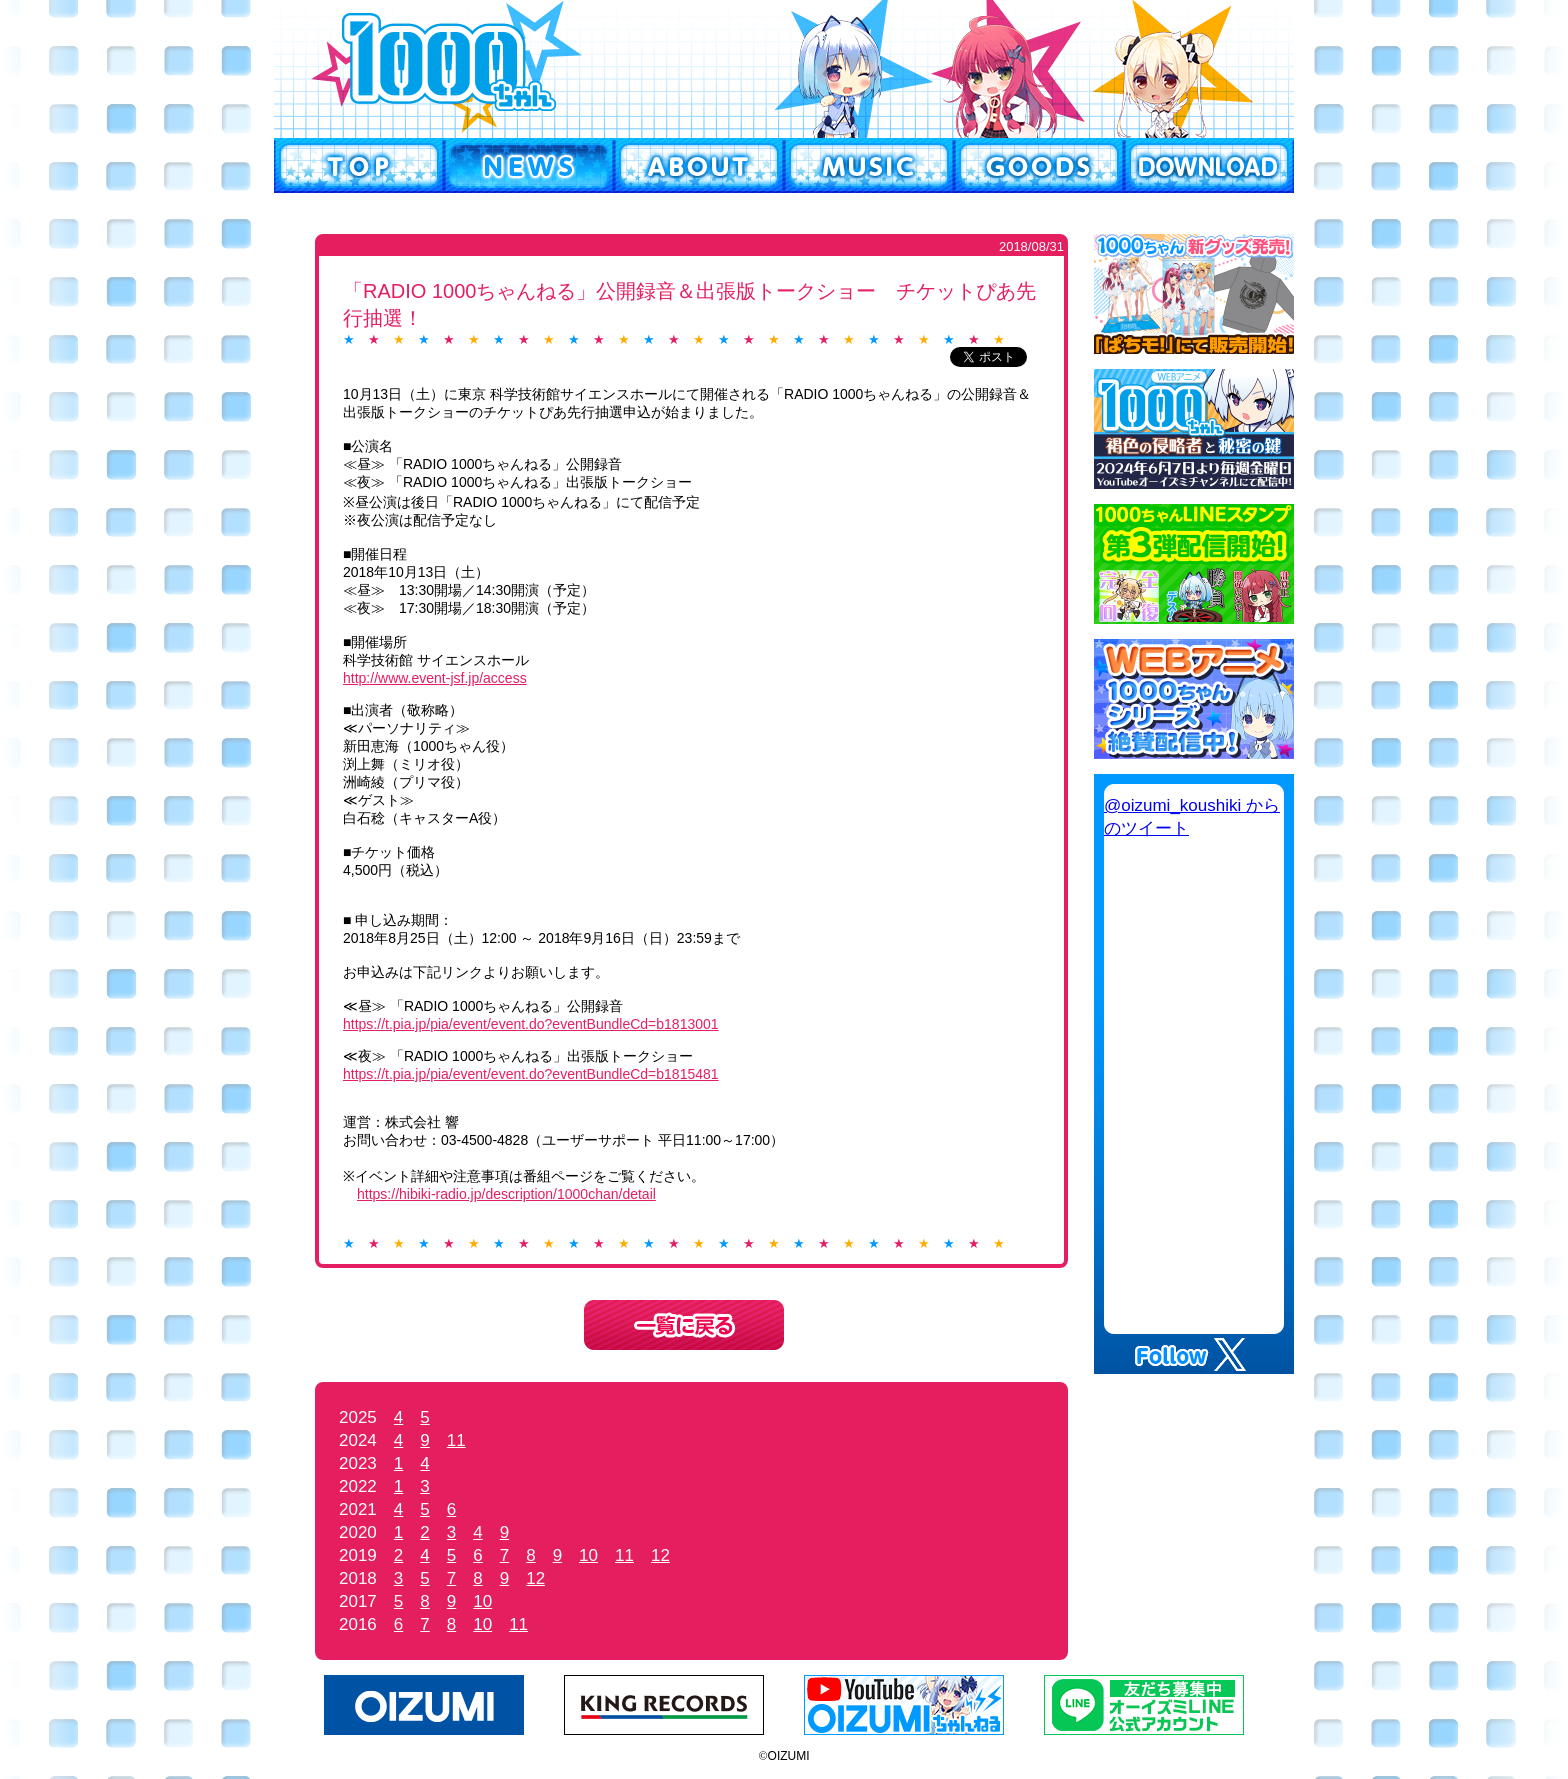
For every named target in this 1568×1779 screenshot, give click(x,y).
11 (456, 1440)
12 (660, 1555)
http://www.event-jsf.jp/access (435, 678)
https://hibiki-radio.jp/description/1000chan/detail (506, 1194)
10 (588, 1555)
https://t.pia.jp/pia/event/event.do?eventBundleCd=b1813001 (531, 1024)
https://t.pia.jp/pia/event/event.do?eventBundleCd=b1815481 (531, 1074)
